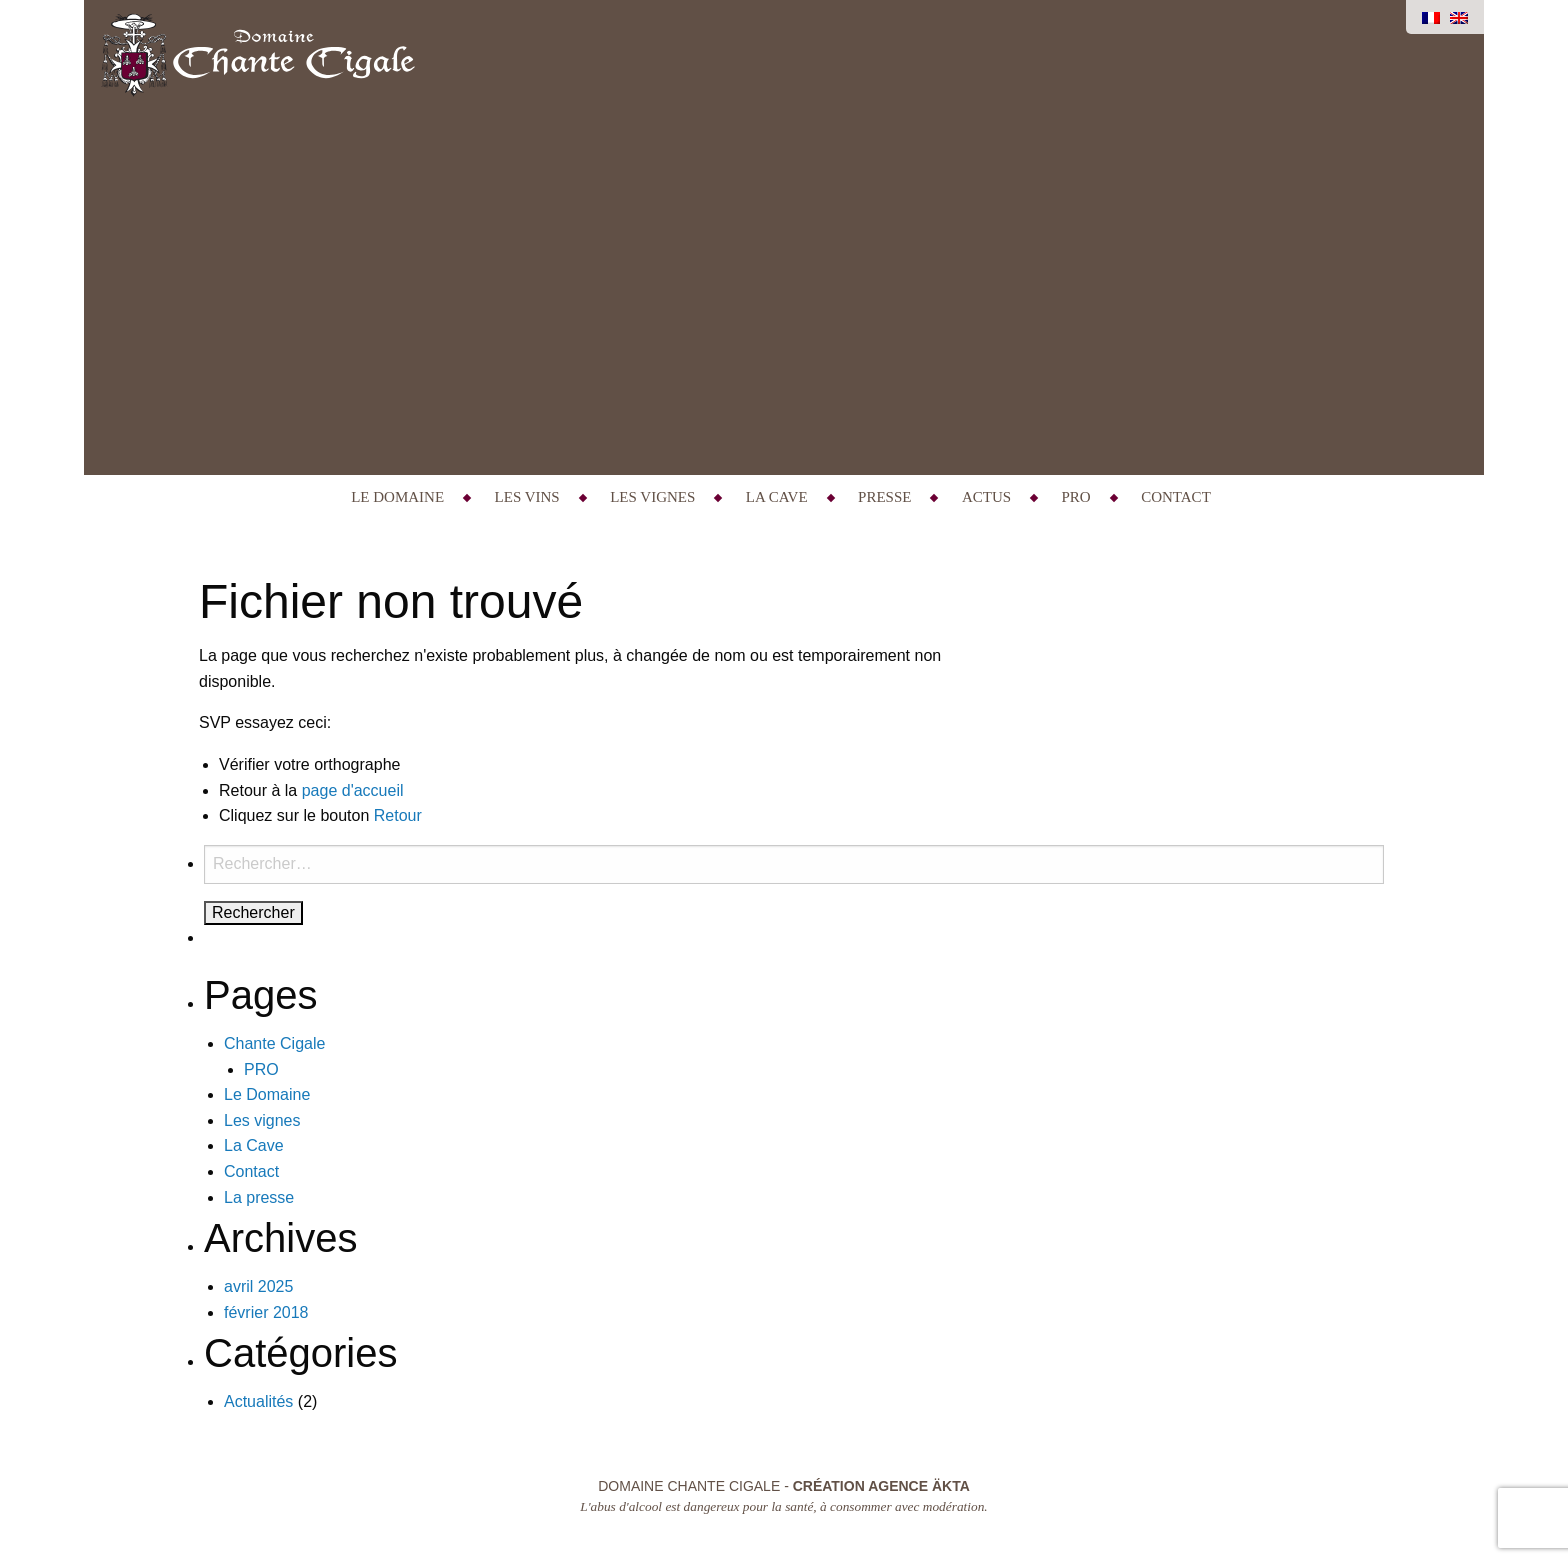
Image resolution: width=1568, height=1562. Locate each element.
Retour (398, 815)
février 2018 (266, 1312)
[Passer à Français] (1431, 17)
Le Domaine (397, 497)
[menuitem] (400, 497)
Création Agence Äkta (881, 1486)
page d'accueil (353, 790)
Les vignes (652, 497)
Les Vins (527, 497)
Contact (1176, 497)
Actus (986, 497)
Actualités (258, 1401)
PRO (1076, 497)
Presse (884, 497)
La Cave (777, 497)
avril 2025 (258, 1286)
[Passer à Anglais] (1459, 17)
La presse (259, 1197)
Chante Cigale (274, 1043)
